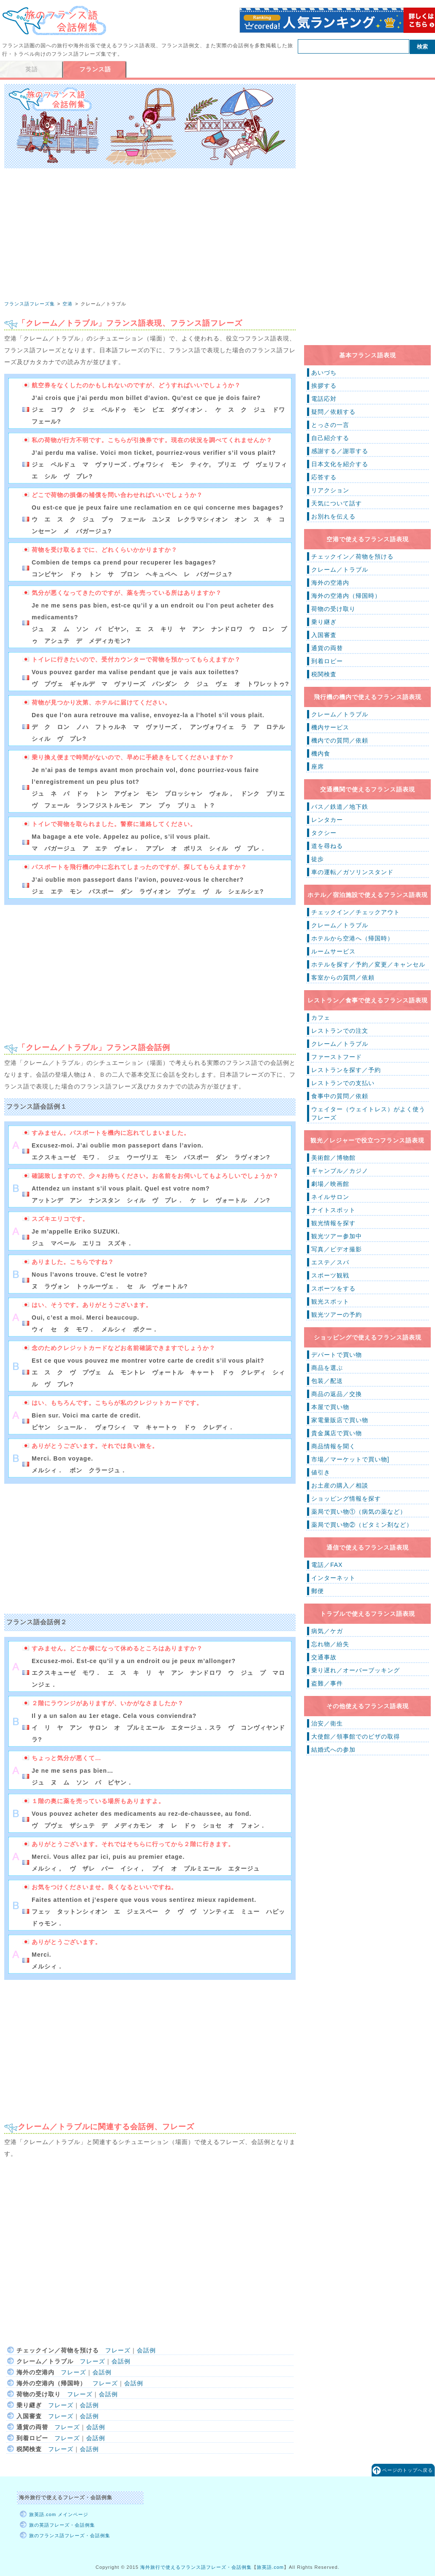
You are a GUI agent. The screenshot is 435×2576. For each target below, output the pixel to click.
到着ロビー (327, 661)
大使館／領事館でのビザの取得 (355, 1736)
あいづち (324, 372)
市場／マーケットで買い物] (350, 1459)
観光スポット (330, 1301)
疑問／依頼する (333, 411)
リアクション (330, 490)
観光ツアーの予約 (336, 1314)
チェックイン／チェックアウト (355, 912)
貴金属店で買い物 (336, 1433)
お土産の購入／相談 (339, 1485)
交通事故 (324, 1657)
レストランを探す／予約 (346, 1070)
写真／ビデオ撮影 (336, 1249)
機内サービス (330, 727)
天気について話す (336, 503)
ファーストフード (336, 1056)
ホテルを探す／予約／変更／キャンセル (368, 964)
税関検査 (324, 674)
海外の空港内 (330, 582)
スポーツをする (333, 1288)
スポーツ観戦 (330, 1275)
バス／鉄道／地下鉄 (339, 806)
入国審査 (324, 635)
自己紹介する (330, 438)
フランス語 (95, 69)
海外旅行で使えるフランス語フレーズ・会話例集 (196, 2567)
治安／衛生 (327, 1723)
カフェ (320, 1017)
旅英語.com (270, 2567)
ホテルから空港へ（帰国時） (352, 938)
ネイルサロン (330, 1196)
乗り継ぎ (324, 621)
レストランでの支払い (343, 1083)
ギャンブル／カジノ (339, 1170)
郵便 (317, 1591)
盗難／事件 (327, 1683)
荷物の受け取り (333, 608)
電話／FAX (327, 1564)
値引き (320, 1472)
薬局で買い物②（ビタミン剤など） (362, 1524)
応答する (324, 477)
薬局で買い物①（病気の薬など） (358, 1511)
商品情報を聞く (333, 1446)
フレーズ (117, 2350)
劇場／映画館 (330, 1183)
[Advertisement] (150, 248)
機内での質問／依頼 (339, 740)
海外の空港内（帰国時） (346, 595)
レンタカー (327, 819)
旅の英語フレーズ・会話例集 (62, 2524)
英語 (31, 69)
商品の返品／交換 (336, 1394)
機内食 (320, 753)
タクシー (324, 832)
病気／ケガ (327, 1631)
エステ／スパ (330, 1262)
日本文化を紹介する (339, 464)
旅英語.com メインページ (58, 2514)
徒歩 (317, 859)
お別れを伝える (333, 516)
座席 (317, 766)
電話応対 (324, 398)
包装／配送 (327, 1380)
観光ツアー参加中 (336, 1236)
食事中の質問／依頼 (339, 1096)
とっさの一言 (330, 424)
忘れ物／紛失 (330, 1644)
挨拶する (324, 385)
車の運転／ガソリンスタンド (352, 872)
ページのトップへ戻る (407, 2470)
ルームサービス (333, 951)
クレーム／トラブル (339, 569)
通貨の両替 (327, 648)
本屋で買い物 (330, 1407)
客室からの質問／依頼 (343, 977)
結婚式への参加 (333, 1749)
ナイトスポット (333, 1210)
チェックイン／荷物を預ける (352, 556)
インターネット (333, 1577)
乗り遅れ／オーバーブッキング (355, 1670)
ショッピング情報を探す (346, 1498)
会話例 (146, 2350)
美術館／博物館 (333, 1157)
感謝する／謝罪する (339, 451)
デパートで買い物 (336, 1354)
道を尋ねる (327, 845)
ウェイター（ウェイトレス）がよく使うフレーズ (368, 1113)
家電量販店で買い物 (339, 1420)
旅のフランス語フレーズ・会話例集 (69, 2535)
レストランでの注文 (339, 1030)
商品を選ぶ (327, 1367)
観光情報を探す (333, 1223)
